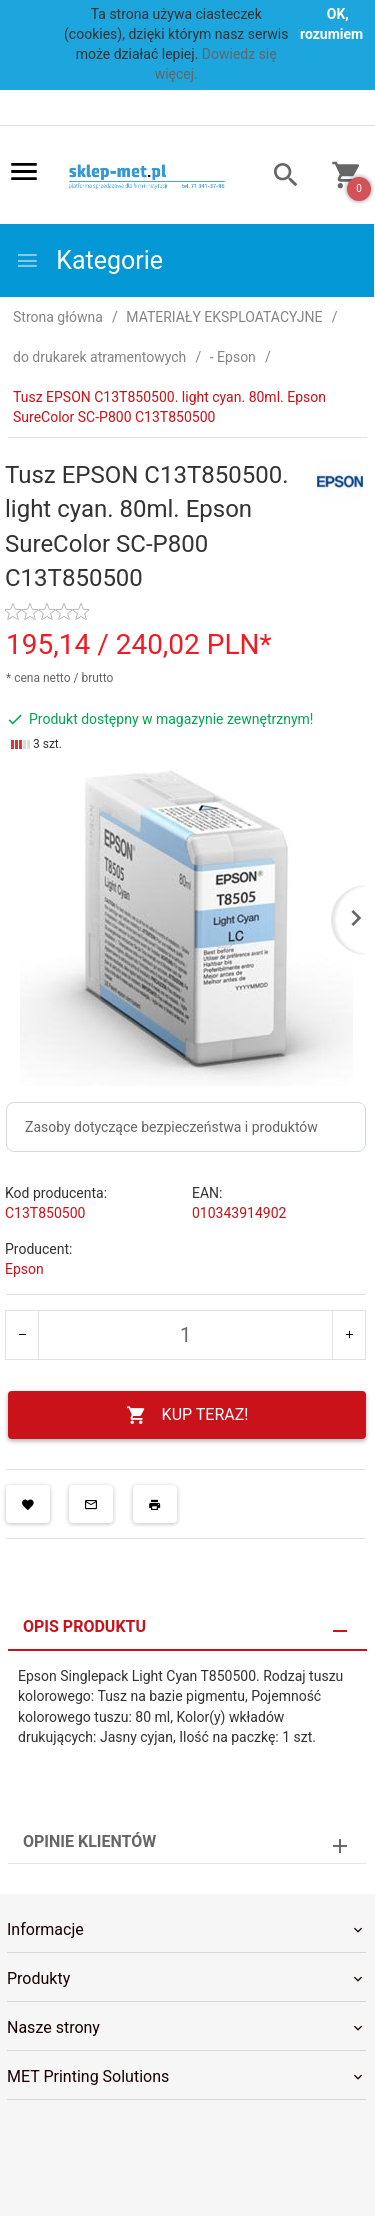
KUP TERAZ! (187, 1415)
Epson (24, 1269)
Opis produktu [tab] (84, 1626)
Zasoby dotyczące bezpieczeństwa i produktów (171, 1127)
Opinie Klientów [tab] (89, 1841)
